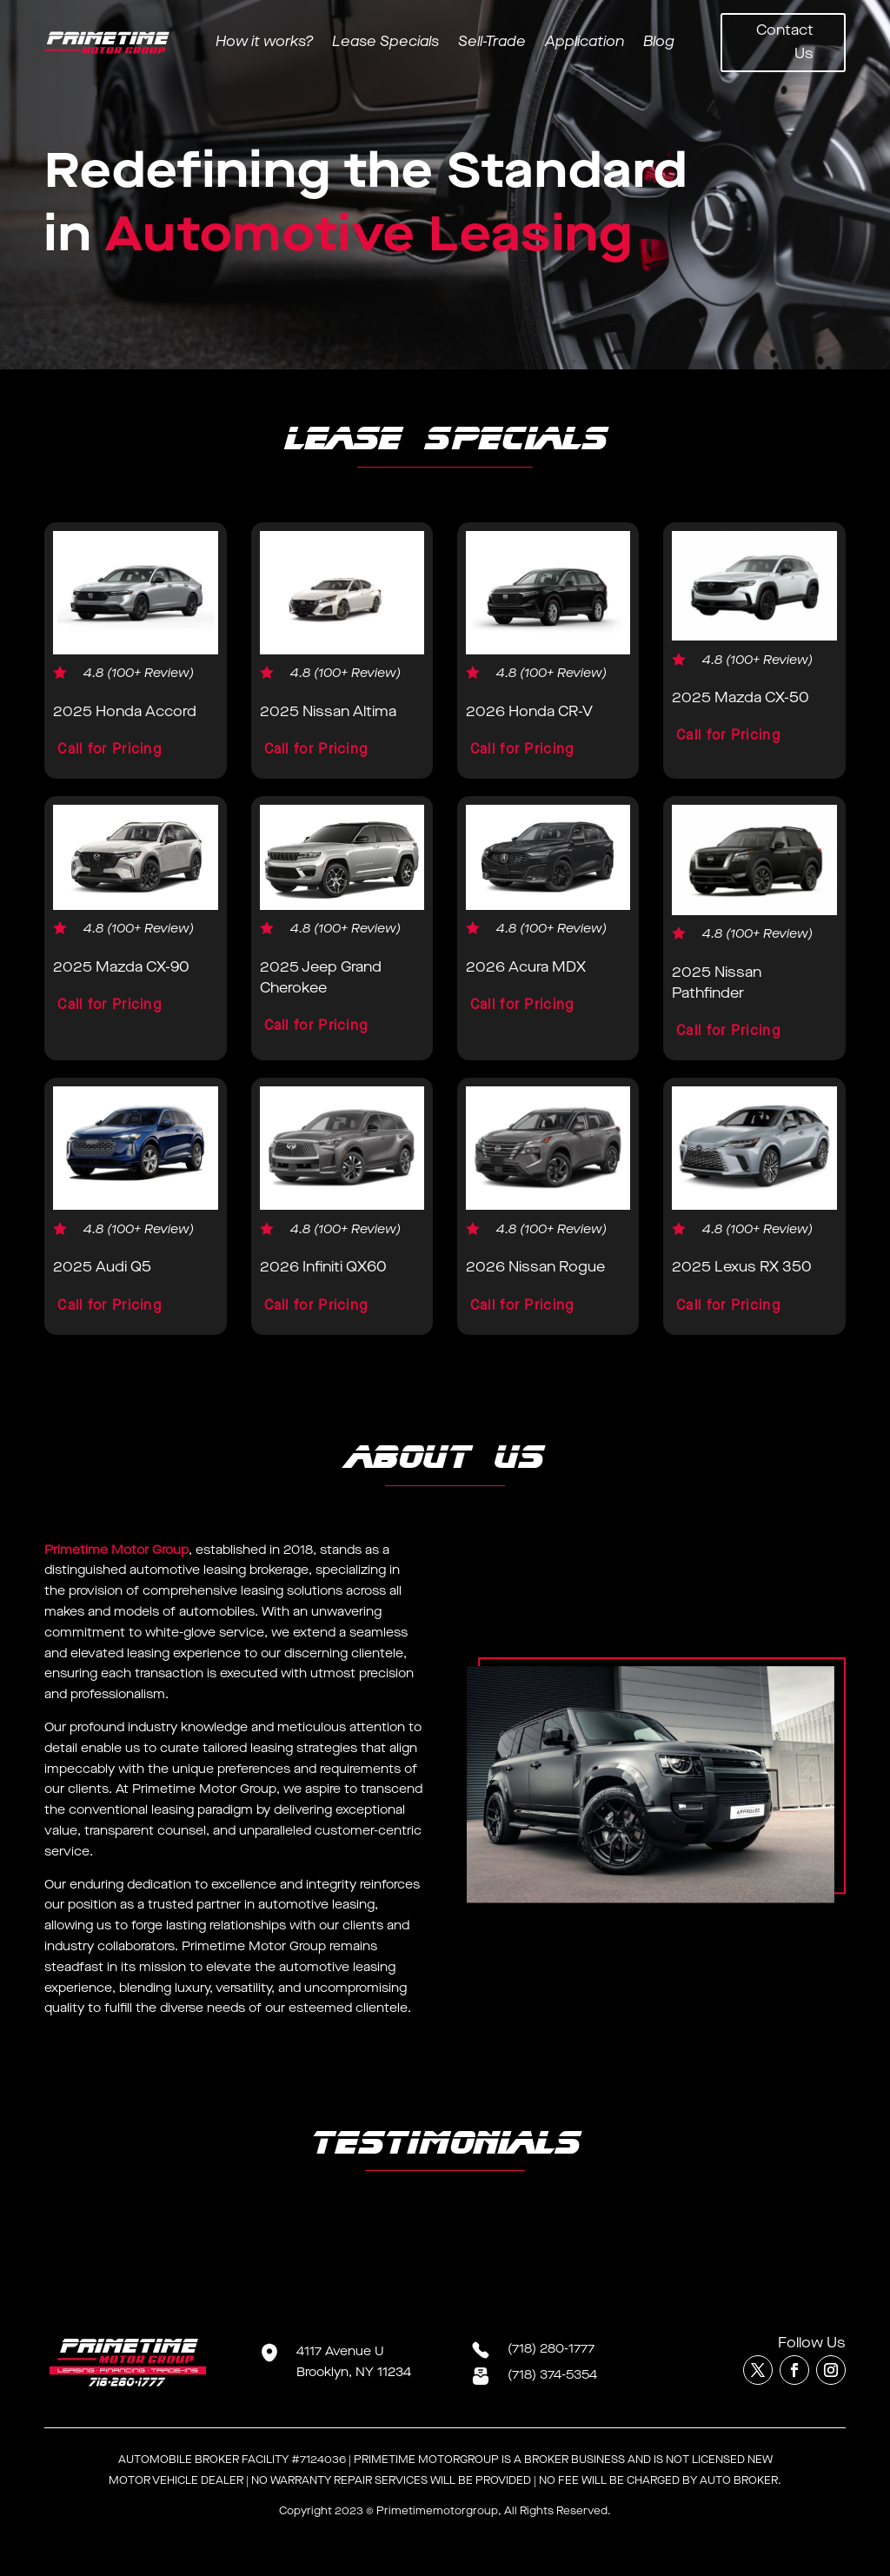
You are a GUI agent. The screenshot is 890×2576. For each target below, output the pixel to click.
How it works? (264, 43)
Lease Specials (385, 43)
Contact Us (785, 43)
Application (584, 43)
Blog (658, 43)
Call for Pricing (109, 749)
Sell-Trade (492, 43)
